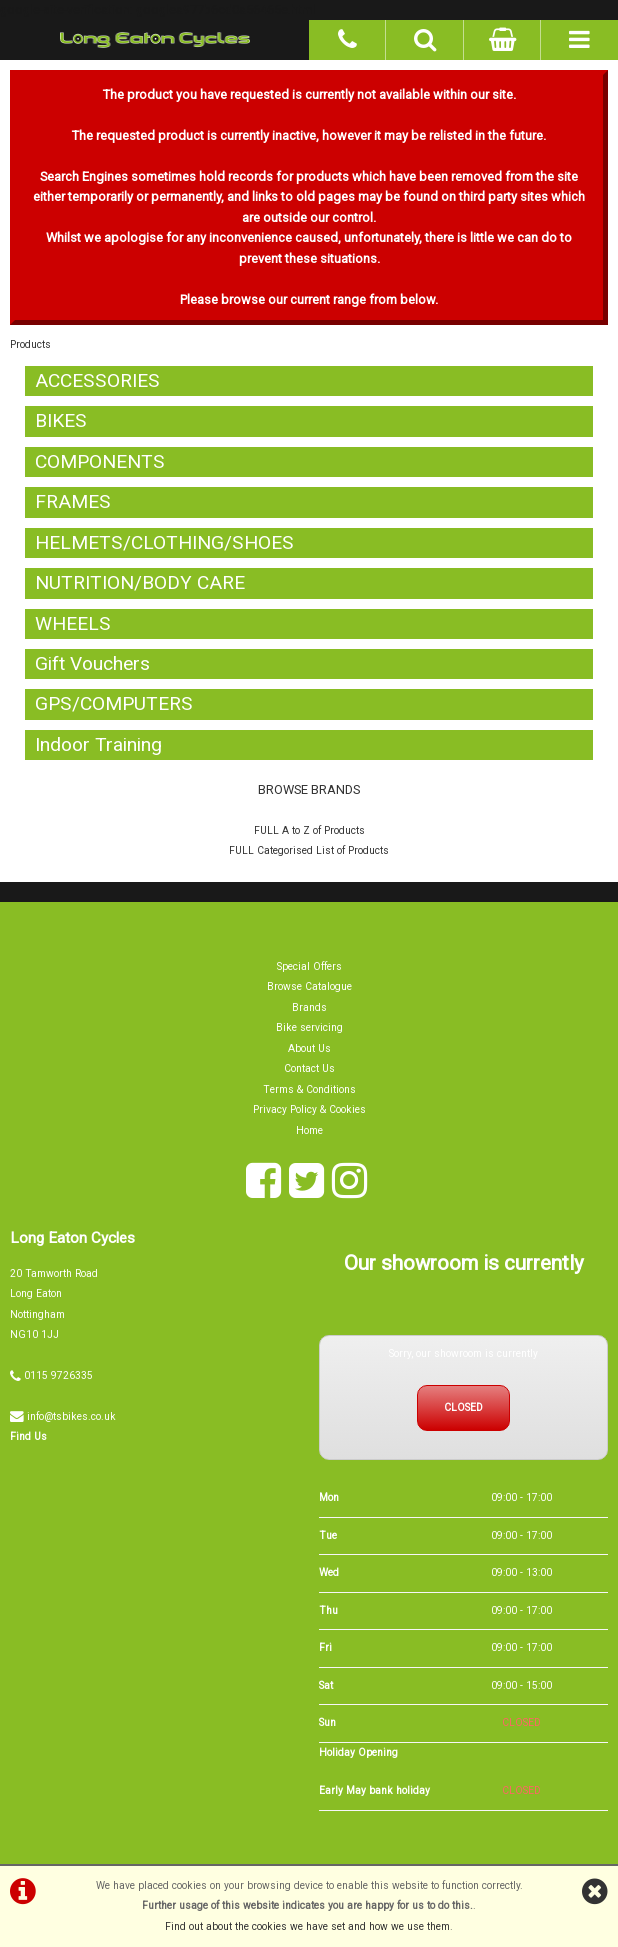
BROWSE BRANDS (309, 790)
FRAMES (73, 502)
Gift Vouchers (92, 663)
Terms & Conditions (309, 1089)
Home (309, 1130)
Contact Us (309, 1069)
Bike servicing (309, 1028)
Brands (309, 1007)
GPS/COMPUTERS (114, 704)
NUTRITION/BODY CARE (140, 582)
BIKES (61, 421)
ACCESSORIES (97, 380)
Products (30, 345)
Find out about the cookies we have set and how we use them (307, 1926)
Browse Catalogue (309, 987)
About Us (309, 1048)
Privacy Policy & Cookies (309, 1109)
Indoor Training (98, 744)
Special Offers (309, 966)
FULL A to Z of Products (309, 830)
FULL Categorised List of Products (309, 851)
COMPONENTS (100, 461)
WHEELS (73, 623)
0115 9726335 (58, 1375)
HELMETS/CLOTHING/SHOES (164, 542)
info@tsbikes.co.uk (71, 1416)
